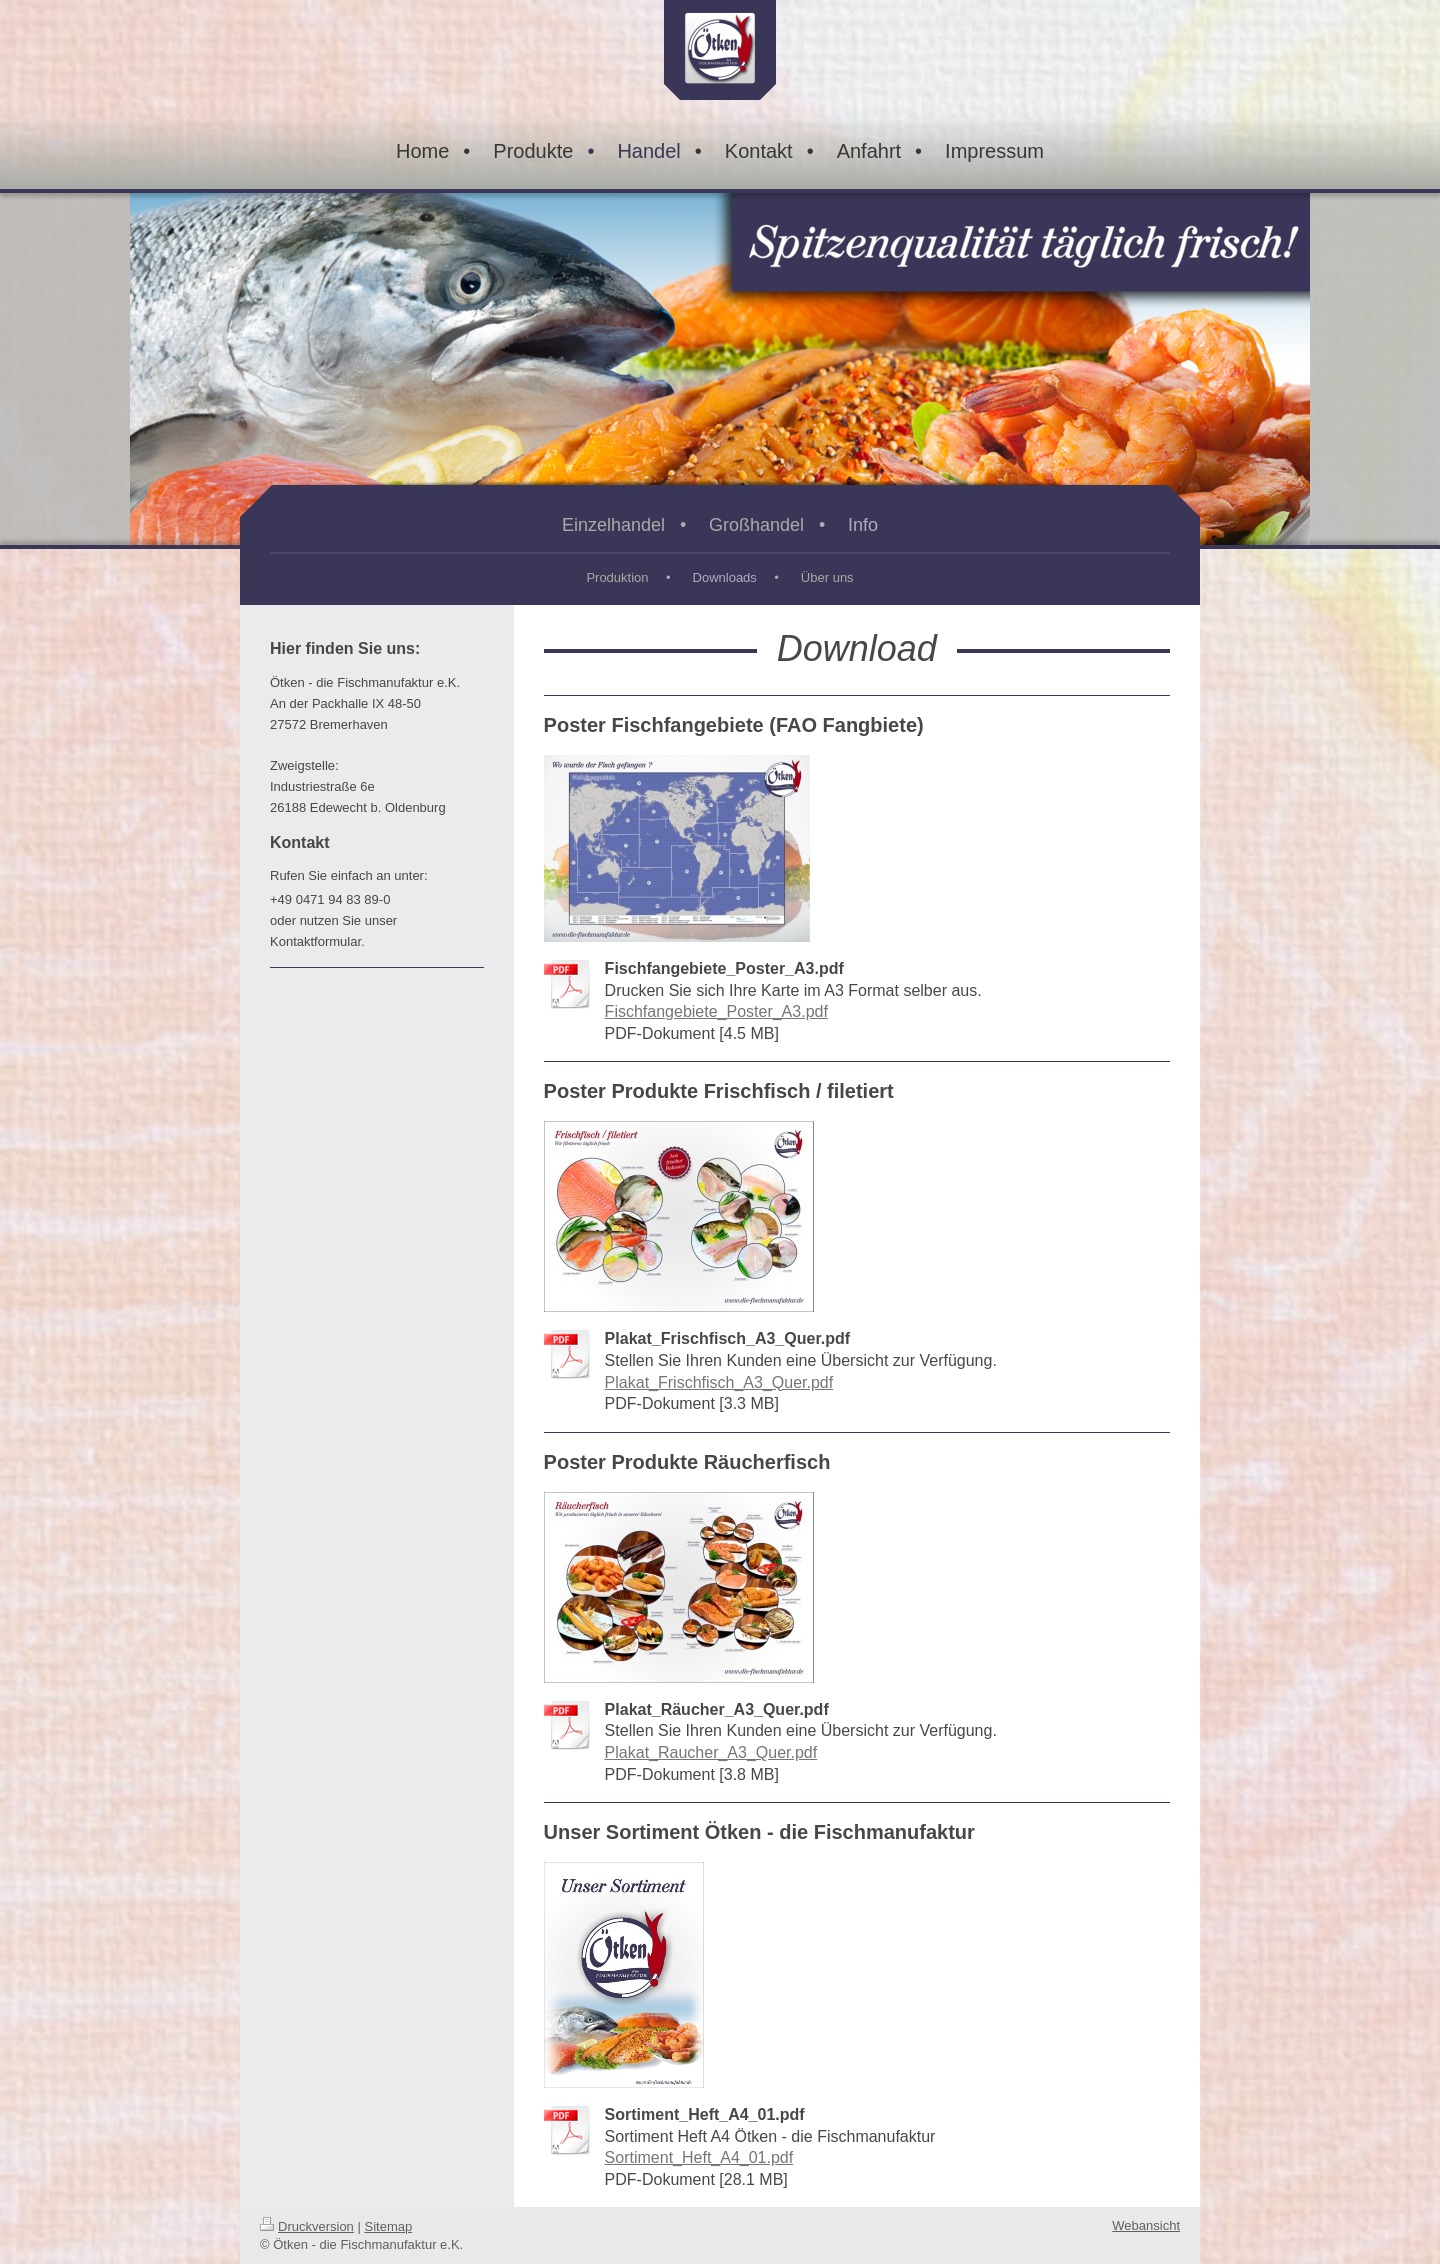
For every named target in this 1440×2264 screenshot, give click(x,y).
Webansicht (1146, 2225)
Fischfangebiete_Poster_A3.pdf (716, 1011)
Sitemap (389, 2226)
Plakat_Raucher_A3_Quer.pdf (711, 1752)
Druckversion (307, 2226)
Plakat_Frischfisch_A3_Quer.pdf (719, 1382)
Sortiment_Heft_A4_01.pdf (699, 2157)
